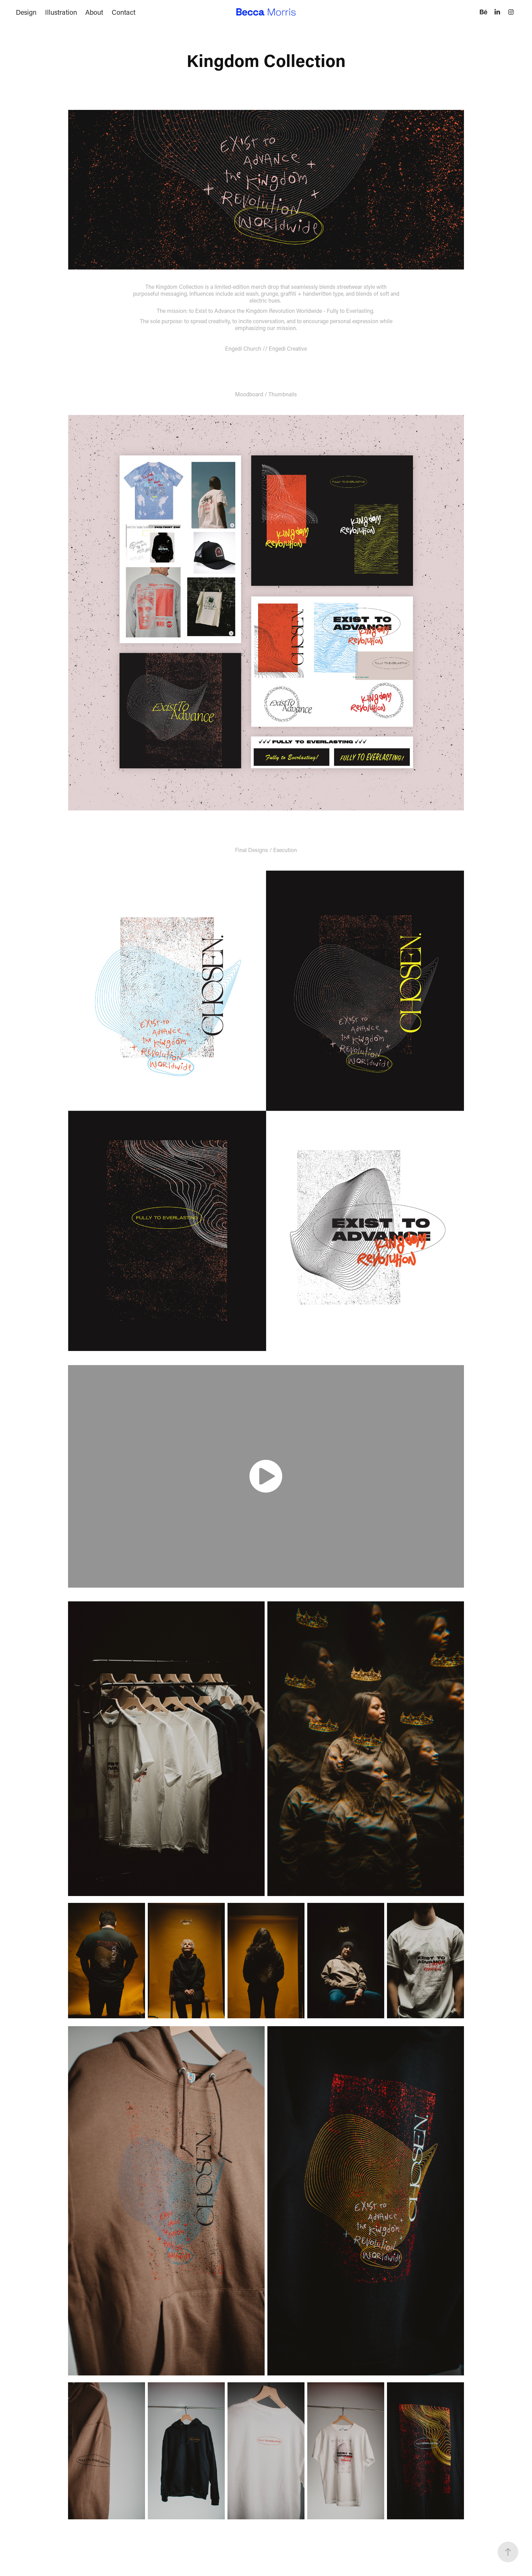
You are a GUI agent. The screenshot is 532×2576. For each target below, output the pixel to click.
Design (26, 12)
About (94, 12)
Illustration (61, 12)
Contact (123, 12)
